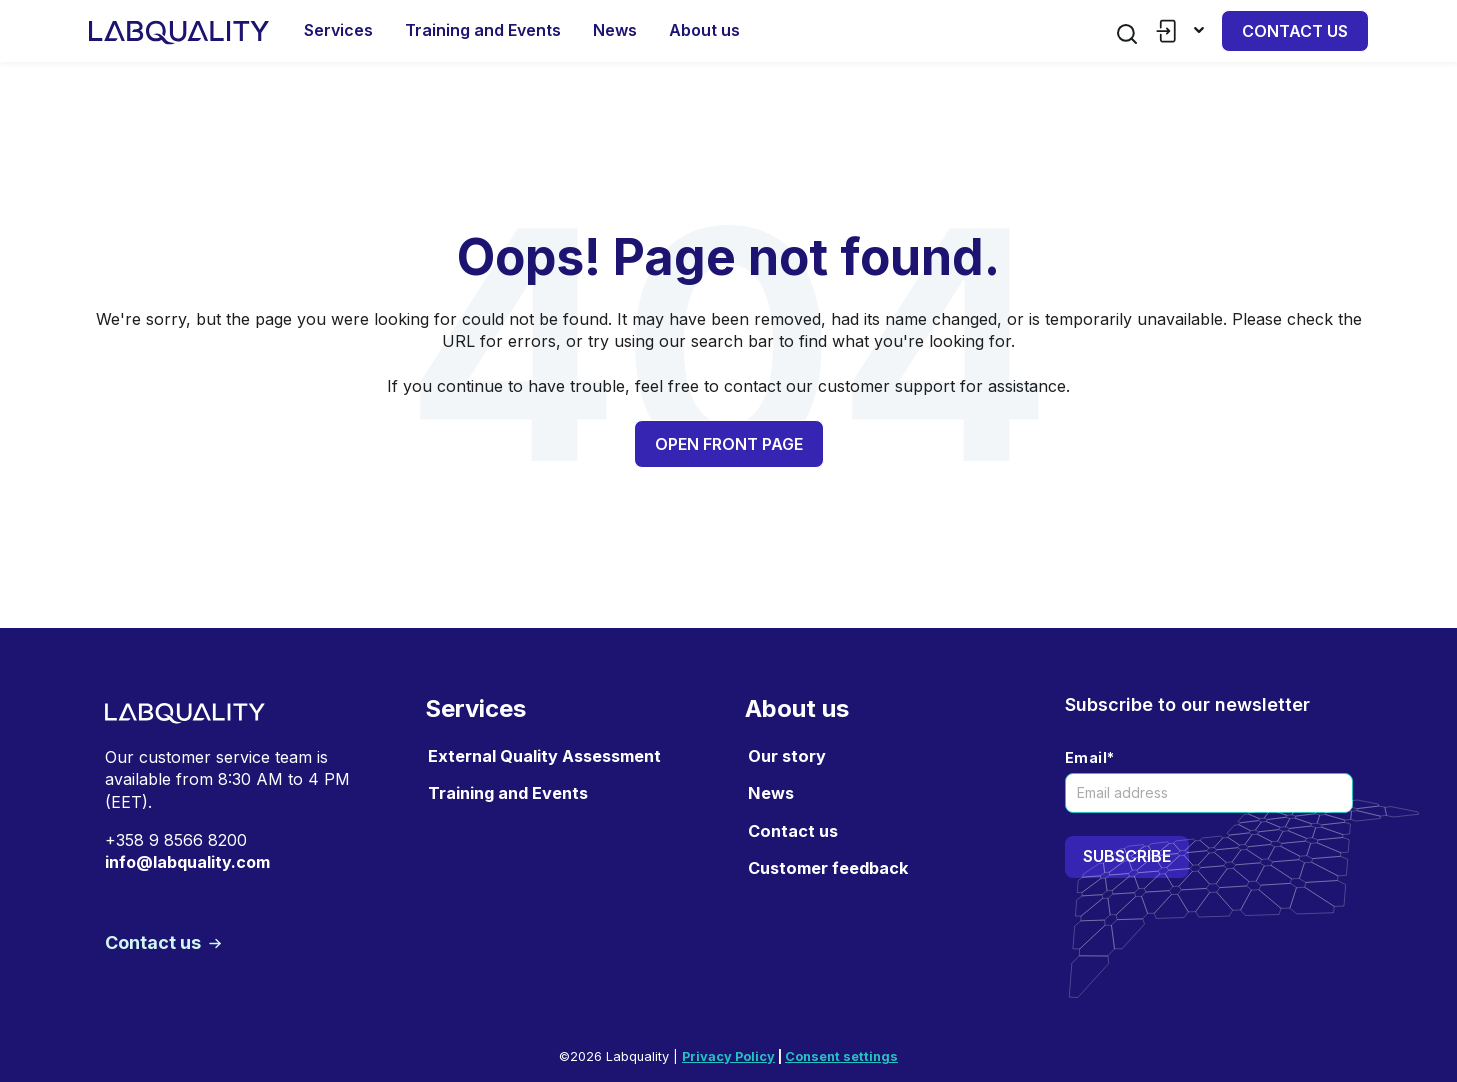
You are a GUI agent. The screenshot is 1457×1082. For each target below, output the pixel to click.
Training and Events (483, 30)
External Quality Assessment (544, 756)
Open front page (729, 444)
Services (338, 30)
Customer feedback (828, 868)
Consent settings (841, 1056)
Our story (787, 756)
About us (704, 30)
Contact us (1295, 31)
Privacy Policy (728, 1056)
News (615, 30)
